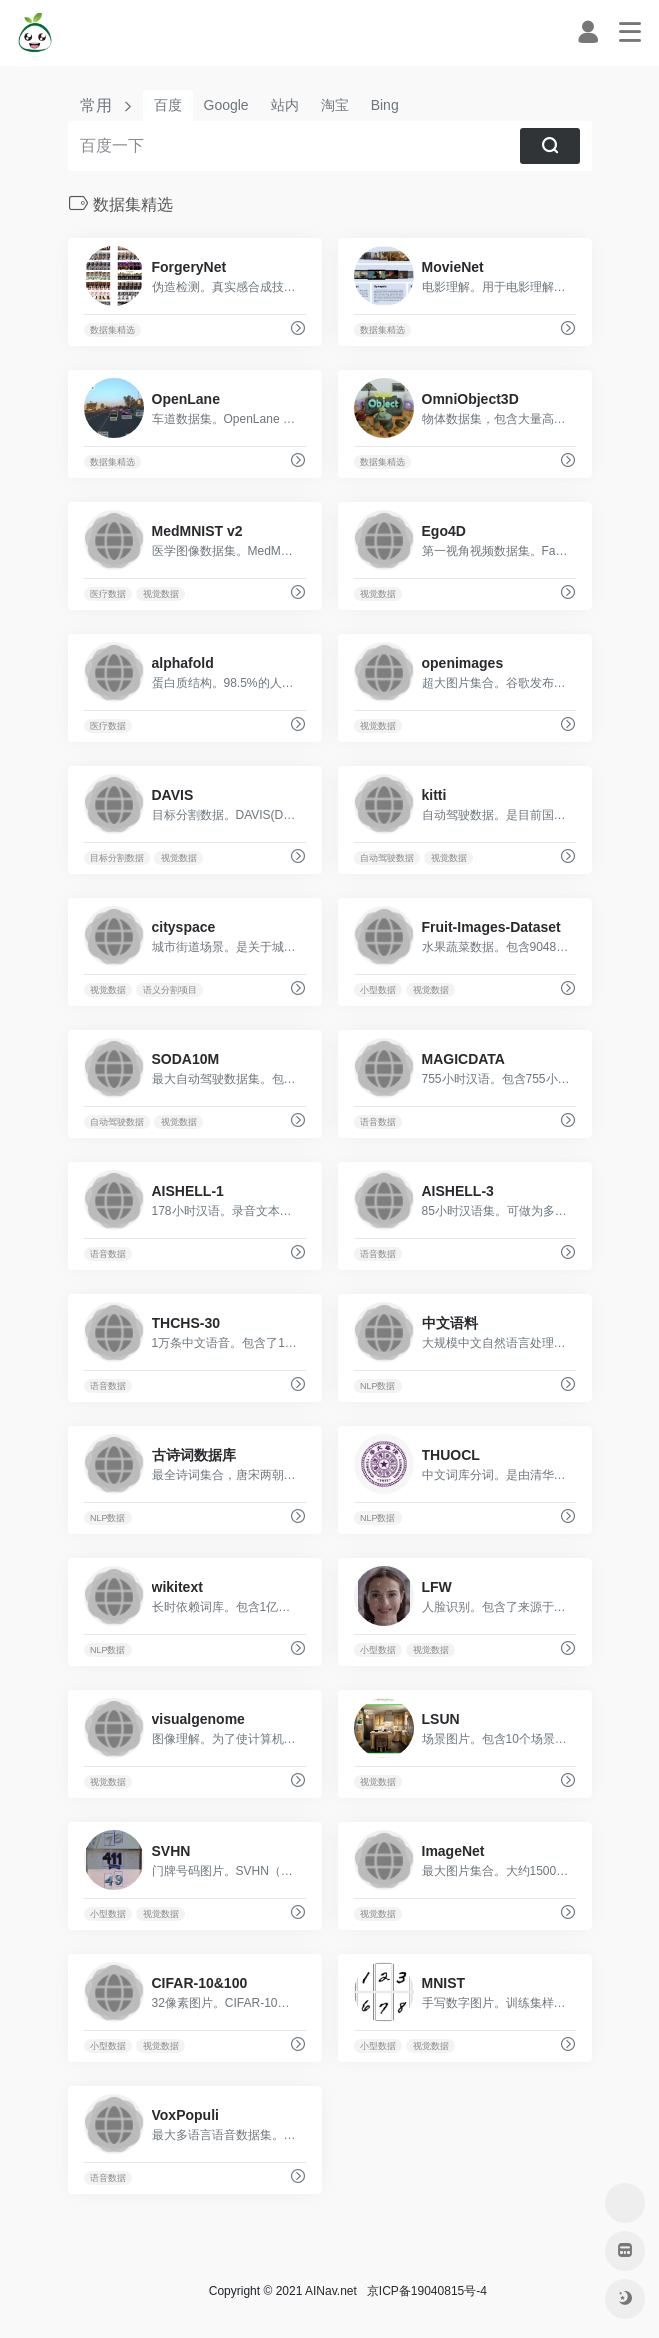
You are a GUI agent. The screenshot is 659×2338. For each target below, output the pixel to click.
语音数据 (378, 1122)
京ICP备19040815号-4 (423, 2291)
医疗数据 (108, 594)
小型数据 (378, 990)
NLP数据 (378, 1386)
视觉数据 (161, 594)
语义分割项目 (170, 990)
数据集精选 (112, 330)
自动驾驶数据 (387, 858)
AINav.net (331, 2291)
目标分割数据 (117, 858)
